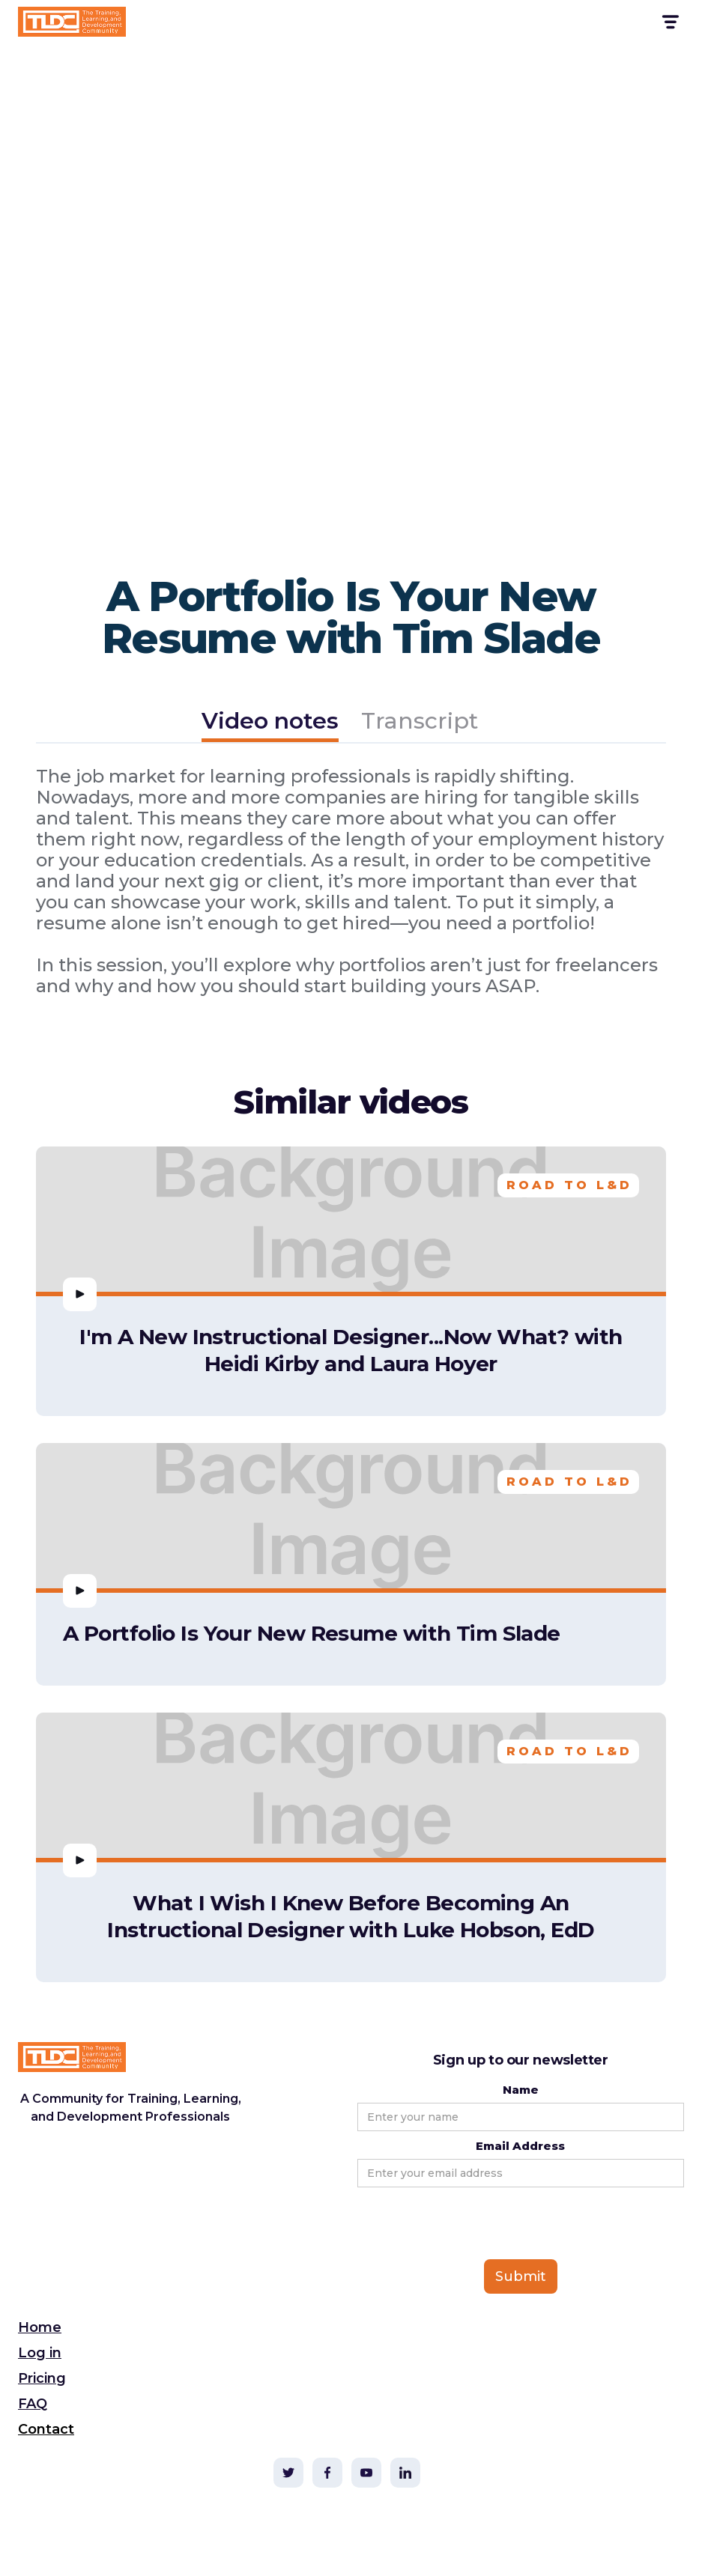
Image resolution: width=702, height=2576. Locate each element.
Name (521, 2090)
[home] (72, 22)
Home (39, 2327)
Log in (39, 2353)
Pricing (42, 2378)
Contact (46, 2429)
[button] (669, 22)
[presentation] (471, 2224)
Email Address (520, 2146)
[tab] (270, 723)
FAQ (32, 2404)
